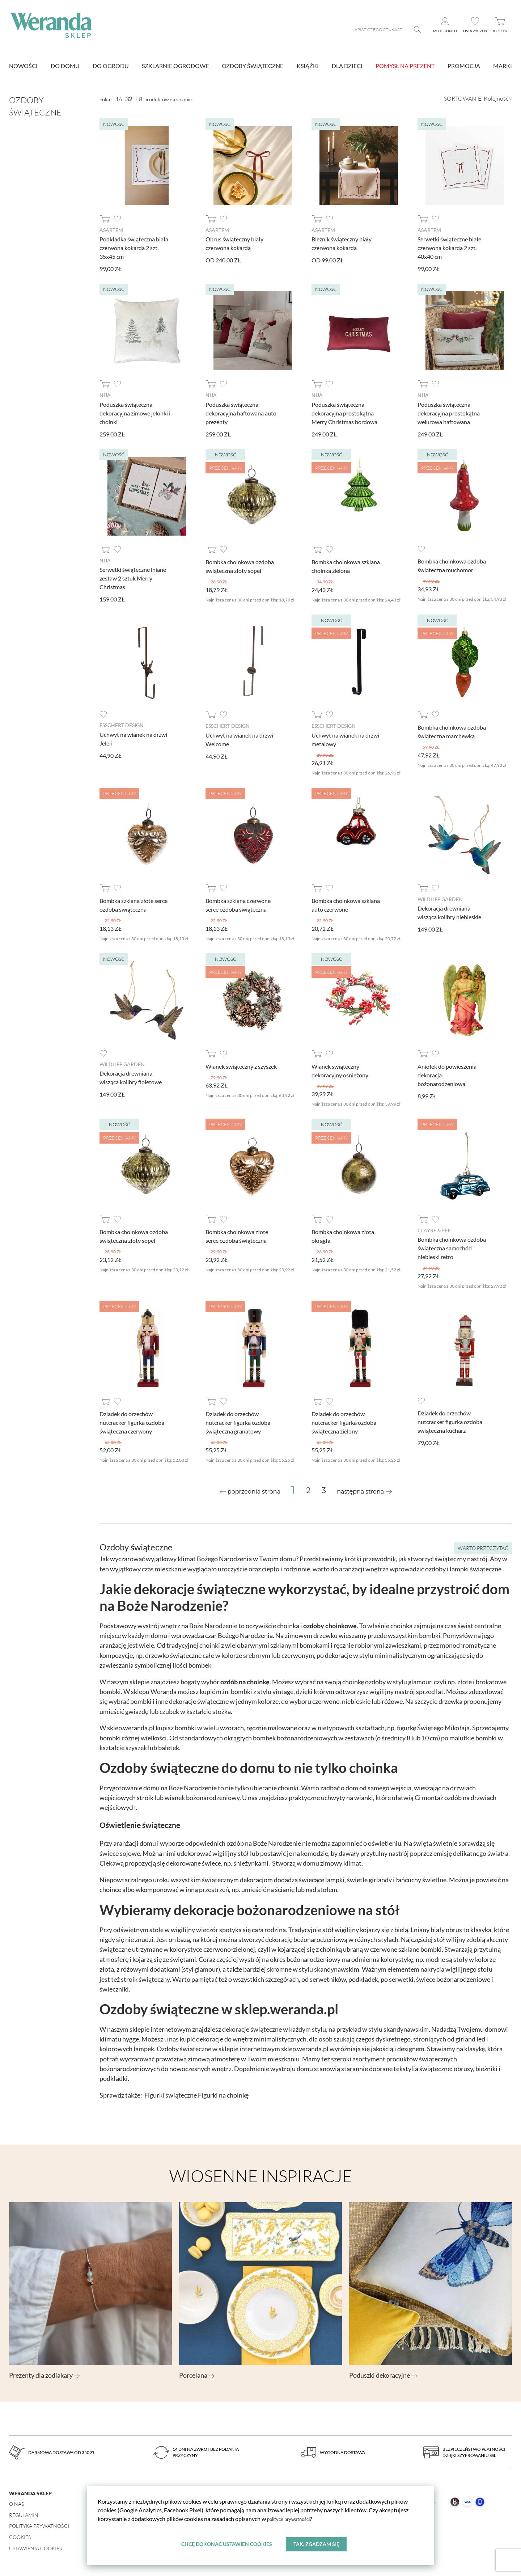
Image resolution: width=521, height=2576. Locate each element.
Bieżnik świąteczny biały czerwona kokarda (342, 243)
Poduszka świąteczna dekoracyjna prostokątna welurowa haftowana (449, 413)
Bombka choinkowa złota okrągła (343, 1235)
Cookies (20, 2537)
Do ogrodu (111, 65)
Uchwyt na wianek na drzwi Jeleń (133, 738)
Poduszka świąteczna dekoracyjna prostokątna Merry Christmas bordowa (344, 413)
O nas (16, 2503)
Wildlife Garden (440, 899)
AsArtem (111, 230)
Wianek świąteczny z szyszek (241, 1066)
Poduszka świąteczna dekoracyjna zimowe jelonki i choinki (134, 413)
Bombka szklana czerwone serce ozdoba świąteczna (238, 904)
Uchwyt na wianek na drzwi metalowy (345, 739)
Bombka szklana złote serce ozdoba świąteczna (133, 904)
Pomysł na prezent (405, 65)
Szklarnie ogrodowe (175, 65)
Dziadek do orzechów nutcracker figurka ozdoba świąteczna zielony (344, 1422)
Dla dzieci (347, 65)
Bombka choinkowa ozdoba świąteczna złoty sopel (240, 566)
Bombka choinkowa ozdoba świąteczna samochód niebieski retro (452, 1248)
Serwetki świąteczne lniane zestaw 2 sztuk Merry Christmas (132, 578)
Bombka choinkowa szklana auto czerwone (346, 904)
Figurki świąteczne (170, 2095)
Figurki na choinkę (223, 2095)
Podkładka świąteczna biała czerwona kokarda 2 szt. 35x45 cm (133, 248)
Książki (308, 65)
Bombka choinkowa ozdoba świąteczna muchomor (452, 565)
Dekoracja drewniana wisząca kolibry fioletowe (130, 1077)
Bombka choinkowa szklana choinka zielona (346, 566)
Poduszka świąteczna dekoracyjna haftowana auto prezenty (241, 413)
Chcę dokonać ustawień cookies (226, 2543)
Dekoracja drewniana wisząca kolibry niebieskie (449, 912)
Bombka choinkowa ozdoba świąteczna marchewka (452, 731)
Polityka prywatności (39, 2525)
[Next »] (364, 1491)
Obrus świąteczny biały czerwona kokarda (234, 243)
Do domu (65, 65)
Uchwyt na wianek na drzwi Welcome (239, 739)
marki (502, 65)
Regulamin (23, 2515)
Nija (105, 395)
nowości (23, 65)
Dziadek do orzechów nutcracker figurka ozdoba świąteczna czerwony (131, 1422)
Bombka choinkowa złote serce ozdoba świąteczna (237, 1235)
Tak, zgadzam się (317, 2543)
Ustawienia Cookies (35, 2548)
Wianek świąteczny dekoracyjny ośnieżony (340, 1070)
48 (139, 99)
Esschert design (121, 725)
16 (118, 99)
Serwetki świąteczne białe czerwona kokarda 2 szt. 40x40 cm (449, 248)
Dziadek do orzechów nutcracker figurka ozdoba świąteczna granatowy (238, 1422)
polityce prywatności (293, 2517)
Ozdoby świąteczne (252, 65)
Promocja (464, 65)
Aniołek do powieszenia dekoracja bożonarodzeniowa (447, 1075)
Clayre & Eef (434, 1230)
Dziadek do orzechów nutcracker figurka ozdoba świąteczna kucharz (450, 1421)
